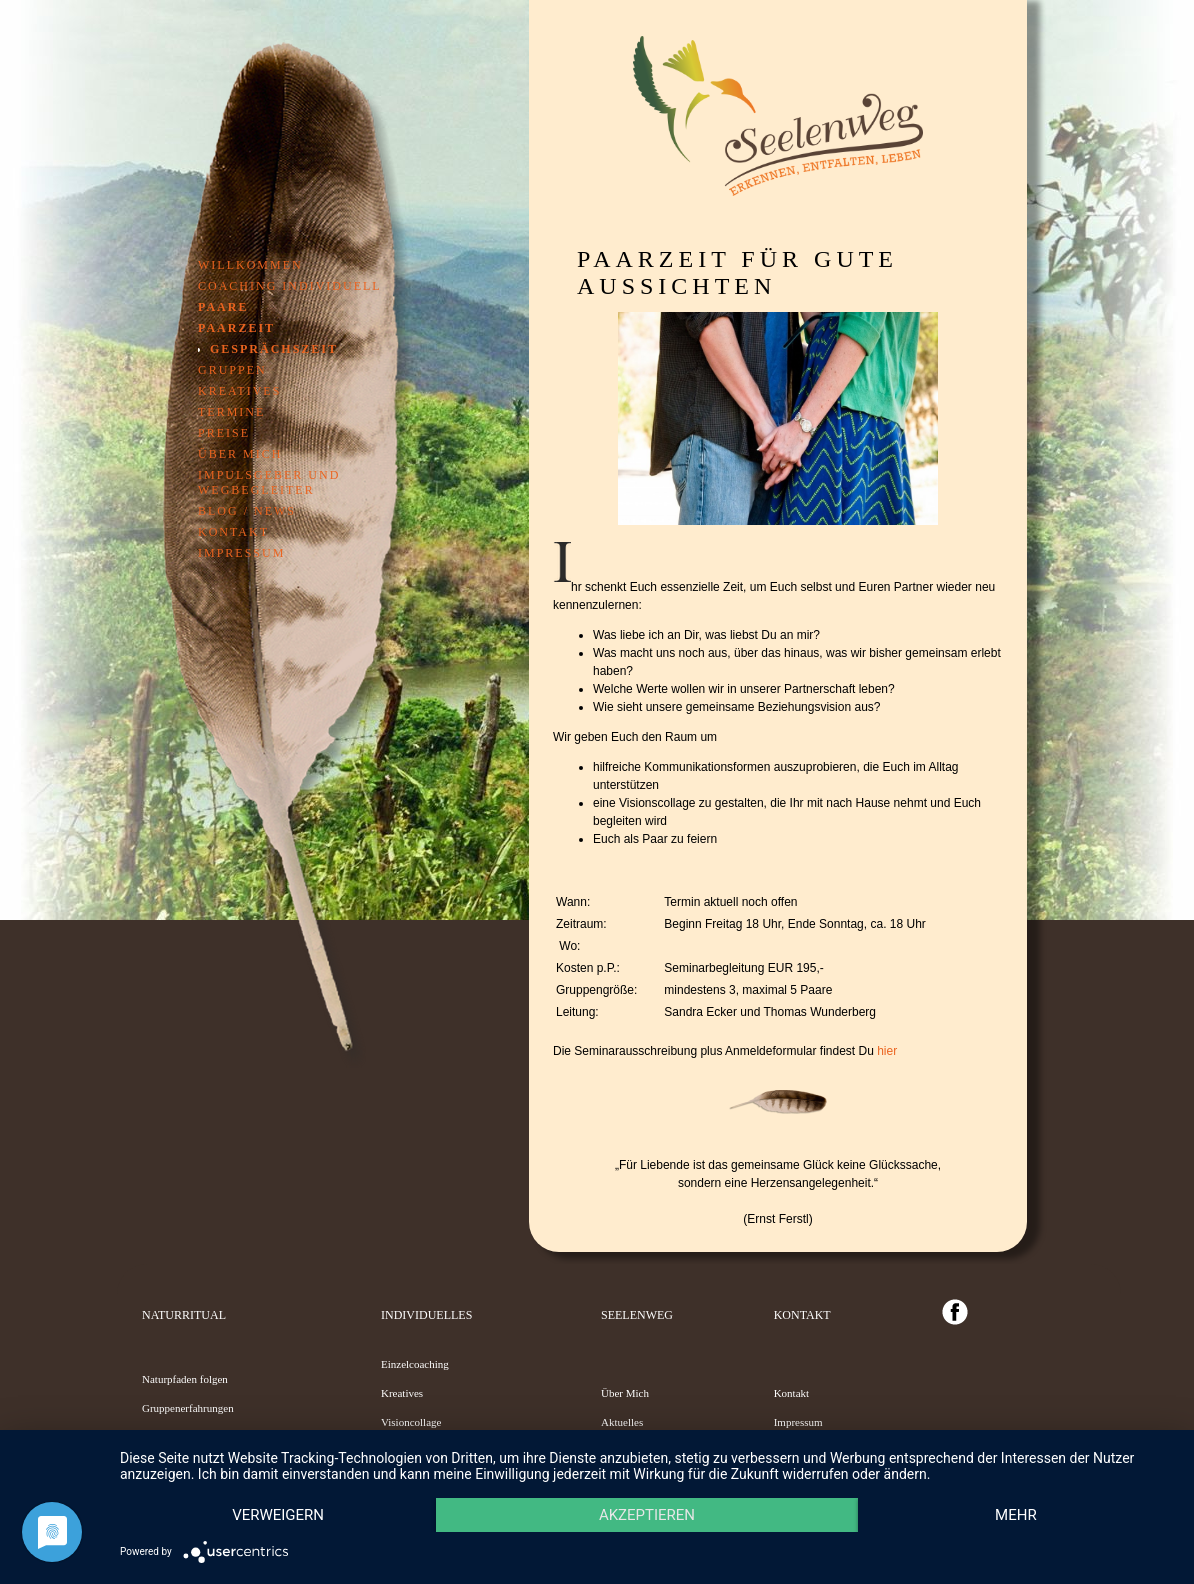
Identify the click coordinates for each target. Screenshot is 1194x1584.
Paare (223, 307)
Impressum (241, 553)
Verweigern (278, 1515)
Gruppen (232, 370)
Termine (231, 412)
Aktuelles (622, 1422)
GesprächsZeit (274, 349)
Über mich (240, 454)
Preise (224, 433)
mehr (1016, 1515)
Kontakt (233, 532)
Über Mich (625, 1393)
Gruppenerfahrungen (188, 1408)
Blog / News (247, 511)
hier (887, 1051)
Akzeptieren (647, 1515)
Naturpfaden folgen (185, 1379)
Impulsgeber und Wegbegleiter (269, 482)
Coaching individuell (290, 286)
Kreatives (239, 391)
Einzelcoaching (415, 1364)
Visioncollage (411, 1422)
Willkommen (250, 265)
